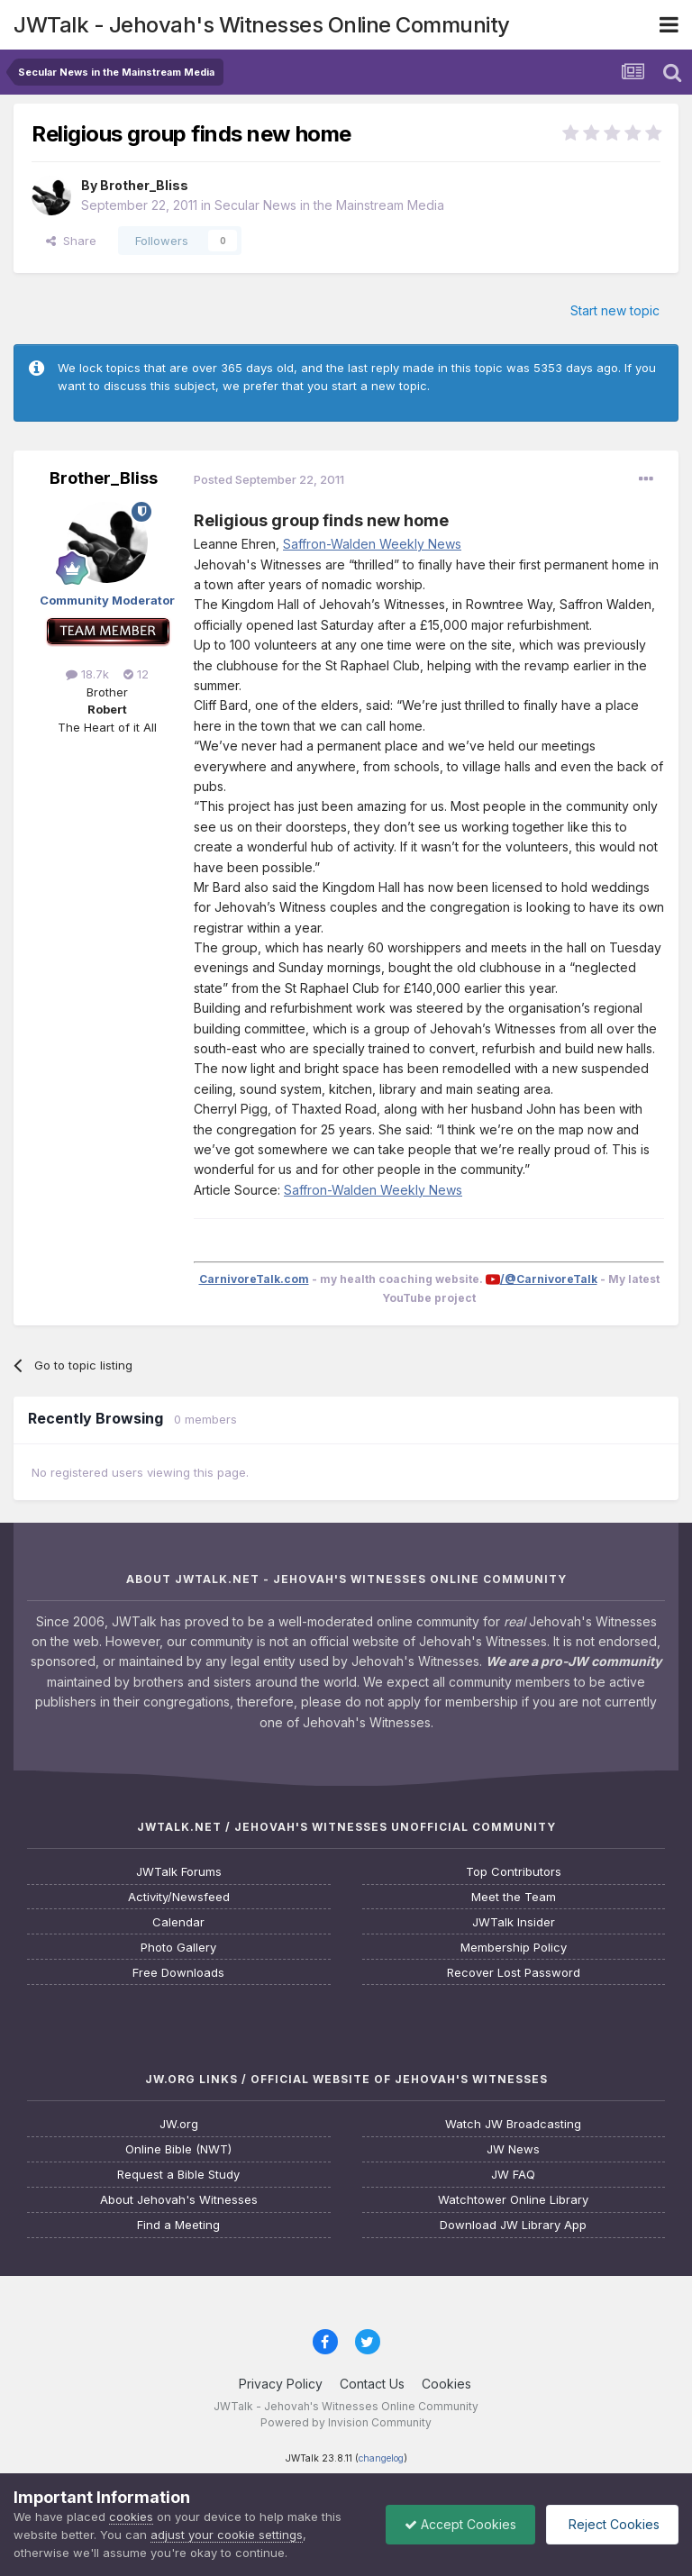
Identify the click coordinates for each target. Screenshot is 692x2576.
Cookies (446, 2383)
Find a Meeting (178, 2225)
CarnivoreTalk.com (254, 1279)
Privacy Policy (281, 2383)
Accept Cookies (460, 2524)
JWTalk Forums (179, 1872)
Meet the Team (513, 1897)
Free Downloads (178, 1973)
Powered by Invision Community (346, 2422)
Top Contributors (513, 1872)
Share (71, 240)
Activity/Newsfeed (179, 1897)
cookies (131, 2516)
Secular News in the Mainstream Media (329, 205)
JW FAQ (513, 2174)
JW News (513, 2149)
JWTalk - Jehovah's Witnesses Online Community (262, 25)
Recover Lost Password (513, 1973)
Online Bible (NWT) (178, 2149)
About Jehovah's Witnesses (179, 2200)
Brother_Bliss (144, 185)
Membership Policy (513, 1947)
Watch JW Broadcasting (513, 2124)
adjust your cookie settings (226, 2534)
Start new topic (615, 310)
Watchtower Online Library (513, 2200)
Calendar (178, 1922)
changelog (381, 2458)
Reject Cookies (612, 2524)
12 (136, 674)
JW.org (178, 2124)
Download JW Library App (513, 2225)
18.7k (87, 674)
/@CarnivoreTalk (548, 1279)
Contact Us (372, 2383)
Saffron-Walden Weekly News (372, 543)
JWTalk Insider (513, 1922)
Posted (269, 479)
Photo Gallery (178, 1947)
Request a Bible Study (178, 2174)
